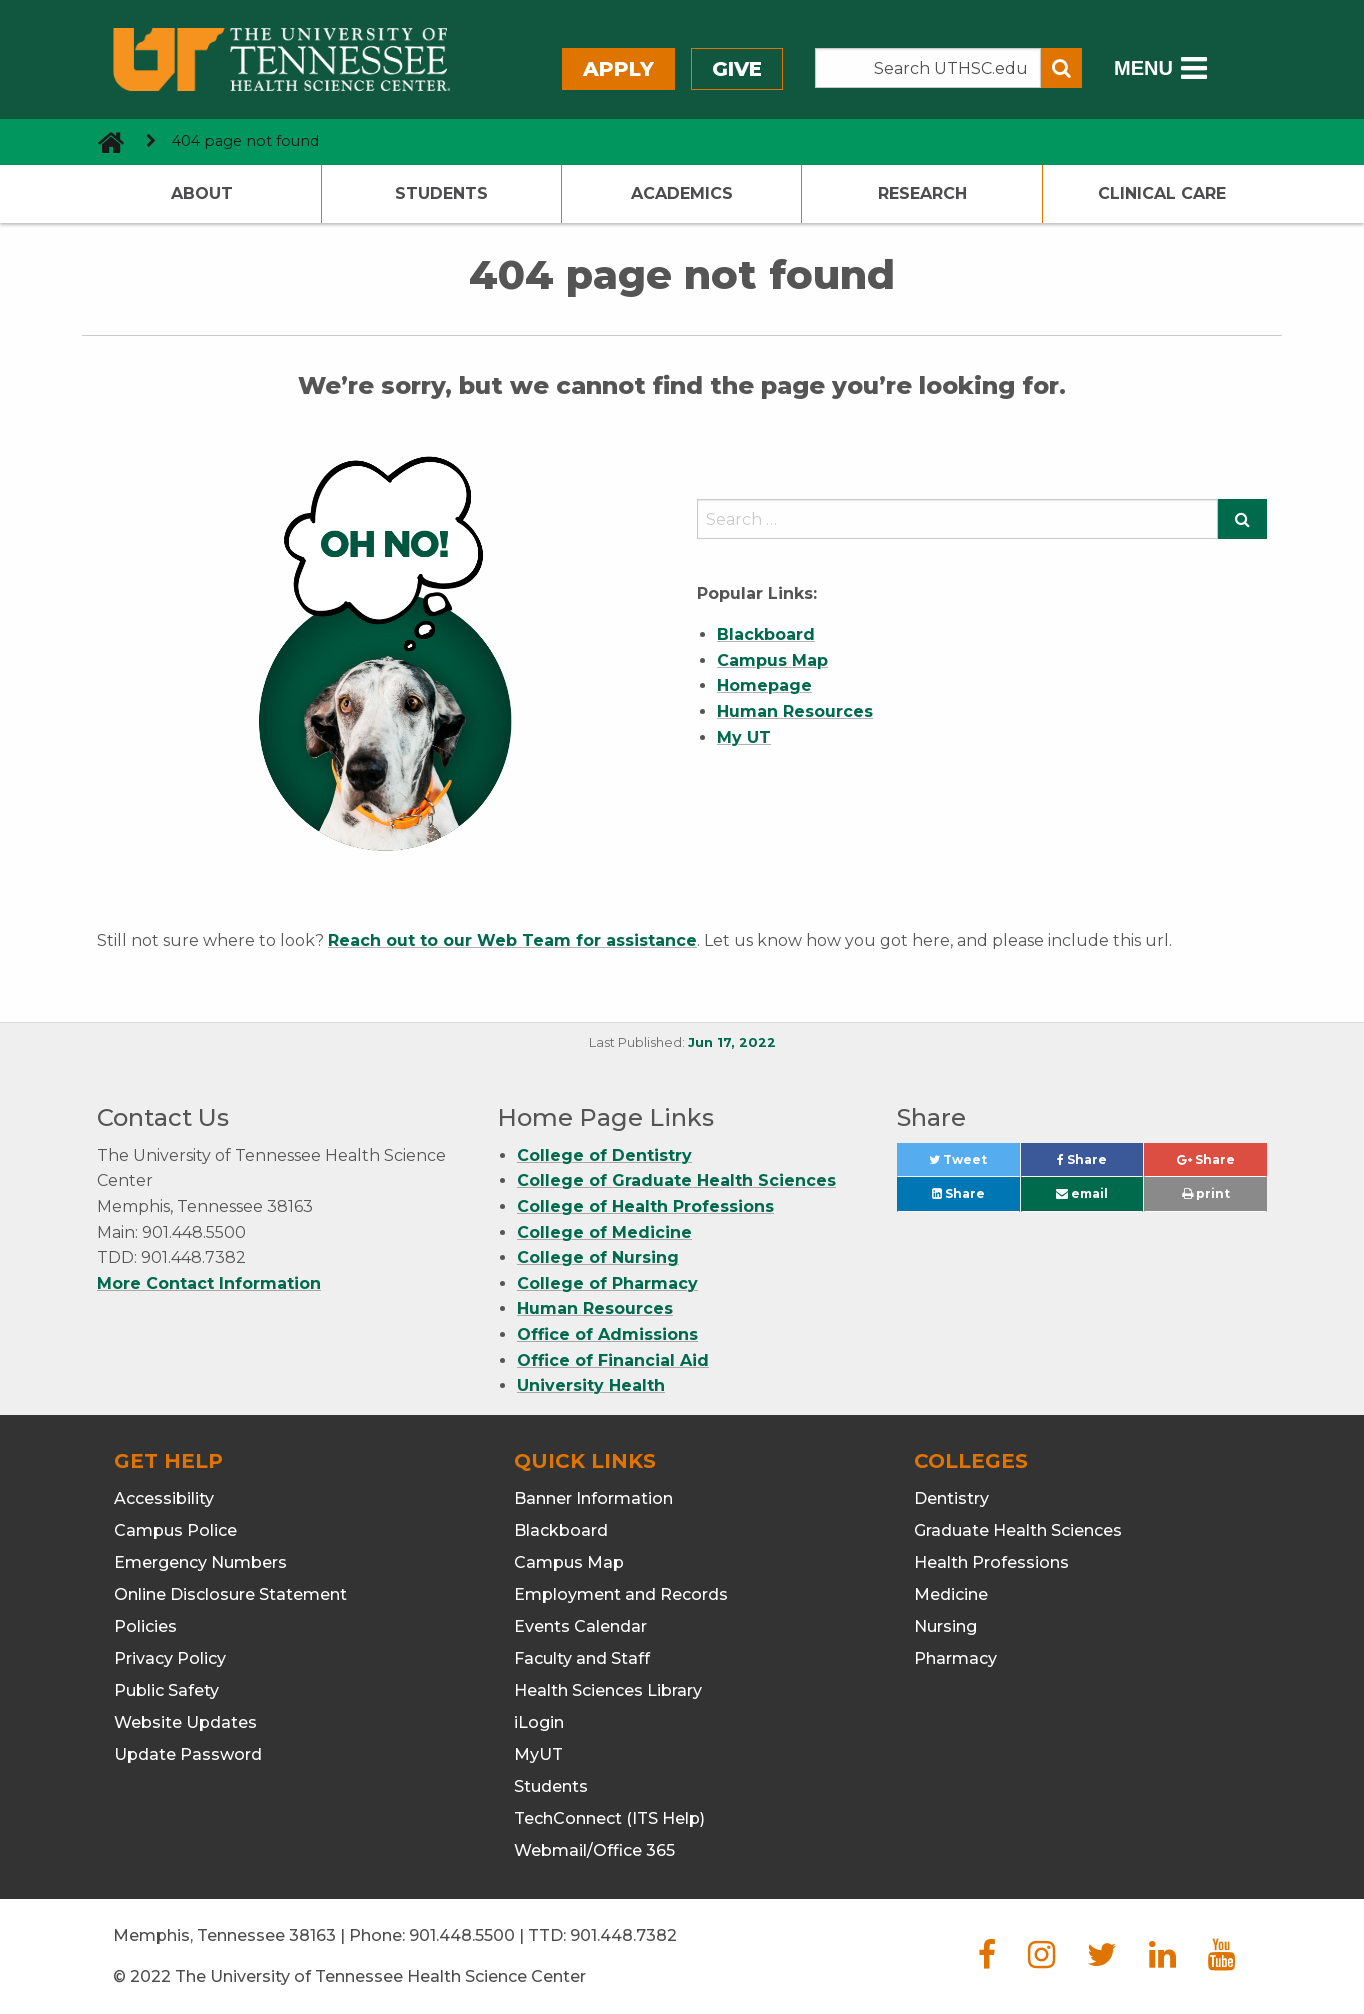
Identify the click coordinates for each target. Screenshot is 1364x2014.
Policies (145, 1626)
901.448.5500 (462, 1935)
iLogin (539, 1722)
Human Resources (595, 1308)
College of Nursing (598, 1257)
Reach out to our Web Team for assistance (512, 940)
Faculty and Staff (582, 1658)
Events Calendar (580, 1626)
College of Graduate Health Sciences (676, 1180)
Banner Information (593, 1498)
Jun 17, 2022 (732, 1042)
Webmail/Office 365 (594, 1850)
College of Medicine (604, 1232)
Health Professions (991, 1562)
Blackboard (561, 1530)
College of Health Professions (645, 1206)
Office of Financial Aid (613, 1360)
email (1082, 1193)
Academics (682, 193)
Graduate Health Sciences (1018, 1530)
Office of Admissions (607, 1334)
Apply (618, 69)
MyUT (538, 1754)
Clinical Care (1162, 193)
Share (1100, 1164)
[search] (957, 519)
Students (441, 193)
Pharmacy (955, 1658)
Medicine (951, 1594)
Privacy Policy (170, 1658)
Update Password (188, 1754)
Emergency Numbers (200, 1562)
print (1206, 1193)
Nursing (945, 1626)
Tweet (974, 1164)
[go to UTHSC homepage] (103, 141)
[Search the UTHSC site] (928, 68)
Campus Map (569, 1562)
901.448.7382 (623, 1935)
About (202, 193)
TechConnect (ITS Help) (609, 1818)
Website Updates (185, 1722)
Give (737, 69)
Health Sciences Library (608, 1690)
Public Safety (166, 1690)
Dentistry (951, 1498)
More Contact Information (209, 1283)
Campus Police (175, 1530)
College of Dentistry (604, 1155)
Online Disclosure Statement (230, 1594)
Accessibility (164, 1498)
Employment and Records (621, 1594)
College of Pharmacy (607, 1283)
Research (922, 193)
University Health (591, 1385)
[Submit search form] (1061, 68)
